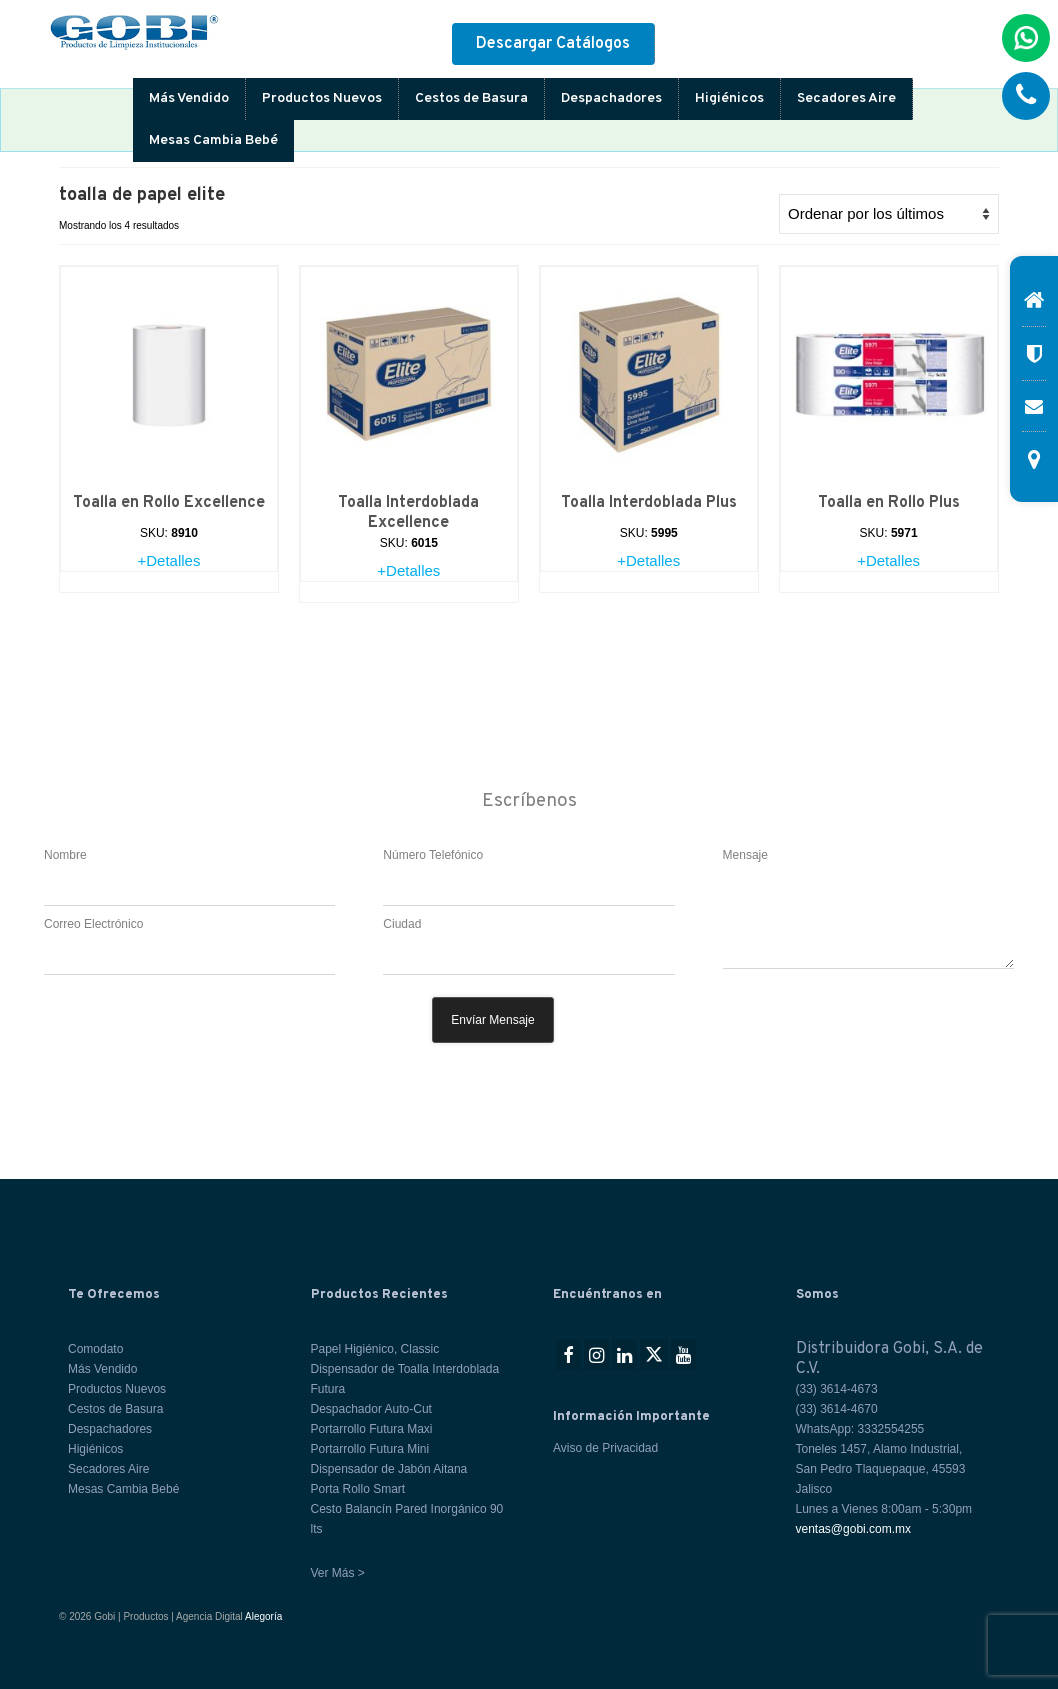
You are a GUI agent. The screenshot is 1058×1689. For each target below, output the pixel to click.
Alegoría (263, 1616)
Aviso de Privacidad (605, 1448)
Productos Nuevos (322, 98)
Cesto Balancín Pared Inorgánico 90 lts (407, 1519)
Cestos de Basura (471, 98)
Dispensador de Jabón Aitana (389, 1469)
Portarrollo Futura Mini (370, 1449)
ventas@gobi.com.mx (854, 1529)
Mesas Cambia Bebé (213, 140)
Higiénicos (729, 98)
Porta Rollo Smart (358, 1489)
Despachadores (611, 98)
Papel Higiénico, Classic (375, 1349)
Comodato (95, 1349)
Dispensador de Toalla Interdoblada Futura (405, 1379)
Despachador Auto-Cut (371, 1409)
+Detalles (168, 560)
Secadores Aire (846, 98)
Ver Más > (338, 1573)
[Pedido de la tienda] (889, 214)
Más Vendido (189, 98)
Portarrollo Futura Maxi (372, 1429)
